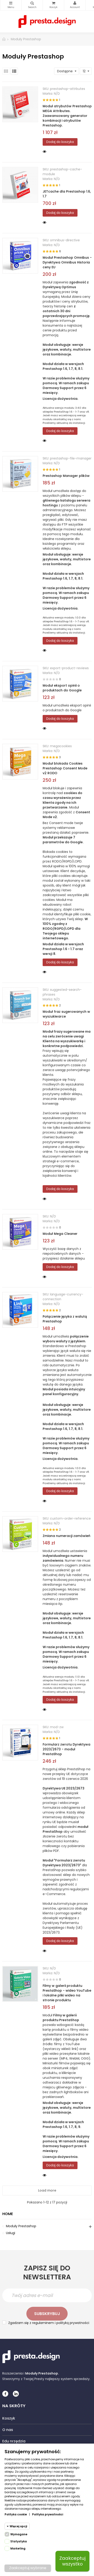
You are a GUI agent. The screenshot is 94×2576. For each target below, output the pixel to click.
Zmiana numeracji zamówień (66, 1536)
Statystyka (18, 2541)
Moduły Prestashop (21, 2226)
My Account (74, 3)
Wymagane (18, 2534)
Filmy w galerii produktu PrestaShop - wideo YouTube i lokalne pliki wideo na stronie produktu (67, 1992)
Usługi (10, 2233)
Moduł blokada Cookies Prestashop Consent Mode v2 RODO (65, 768)
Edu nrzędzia (13, 2441)
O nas (7, 2429)
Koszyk (8, 2418)
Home (7, 2214)
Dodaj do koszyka (60, 142)
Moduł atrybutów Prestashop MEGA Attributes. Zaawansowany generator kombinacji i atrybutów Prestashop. (67, 116)
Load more (47, 2190)
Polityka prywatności (47, 2514)
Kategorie (10, 3)
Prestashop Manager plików (66, 475)
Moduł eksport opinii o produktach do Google (62, 688)
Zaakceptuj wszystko (72, 2561)
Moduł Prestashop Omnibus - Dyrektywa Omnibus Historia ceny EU (67, 262)
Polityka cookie (16, 2514)
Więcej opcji (18, 2526)
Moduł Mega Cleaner (60, 1233)
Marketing (17, 2548)
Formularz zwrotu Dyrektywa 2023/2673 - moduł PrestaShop (66, 1749)
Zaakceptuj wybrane (27, 2568)
